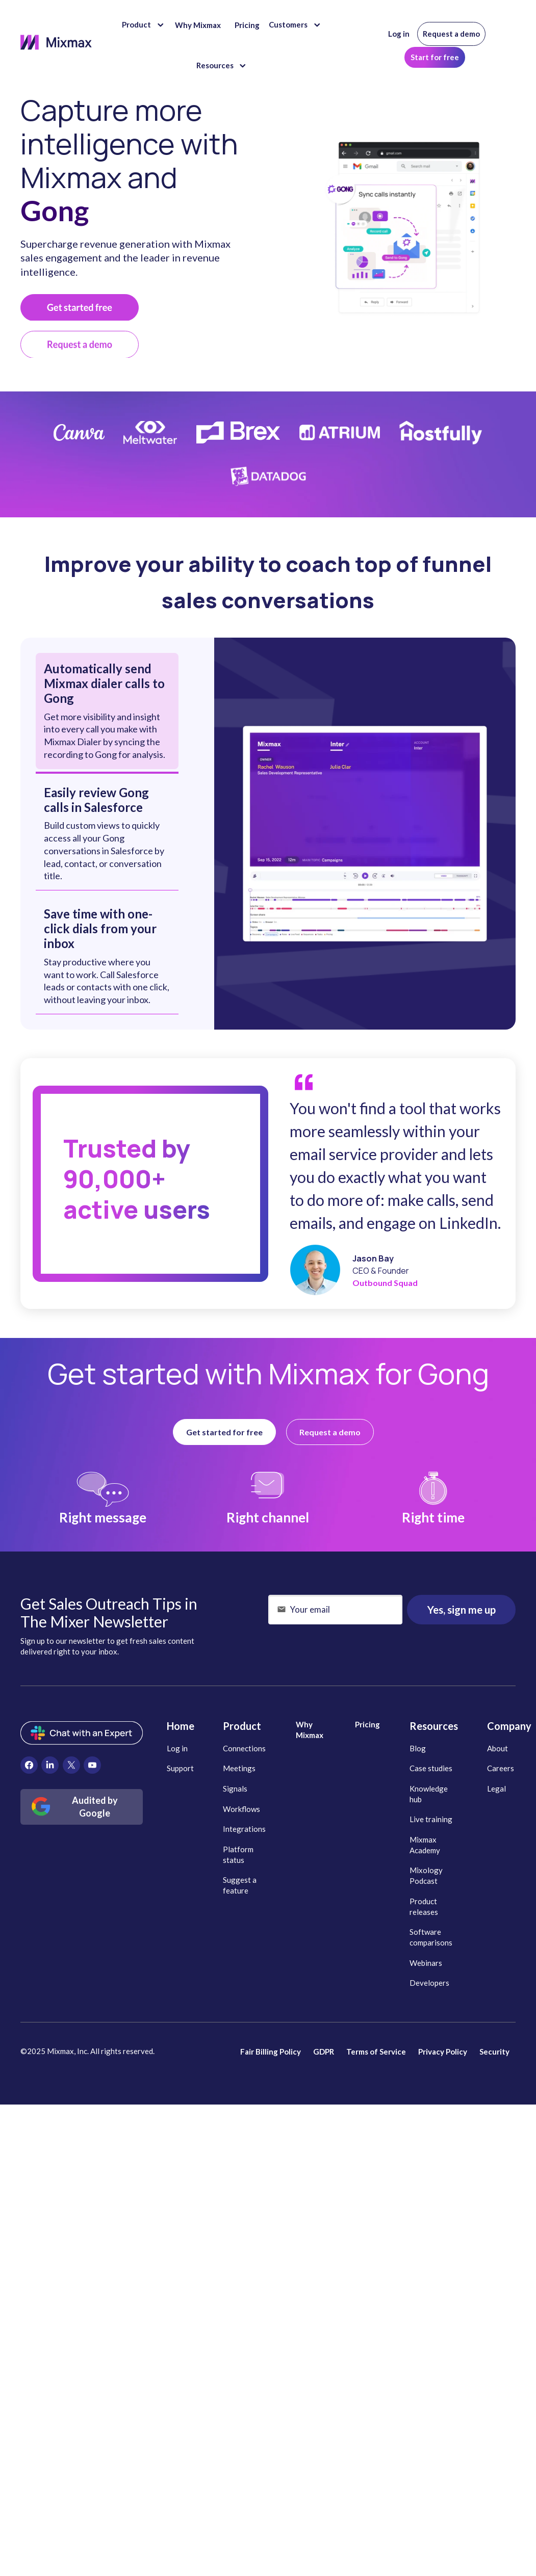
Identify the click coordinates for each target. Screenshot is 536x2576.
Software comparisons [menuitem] (431, 1937)
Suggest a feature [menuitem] (240, 1885)
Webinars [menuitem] (426, 1962)
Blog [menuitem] (418, 1748)
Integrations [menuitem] (244, 1828)
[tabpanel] (365, 834)
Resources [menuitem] (434, 1726)
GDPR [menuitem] (323, 2051)
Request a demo (330, 1432)
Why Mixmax (198, 25)
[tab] (107, 711)
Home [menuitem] (180, 1726)
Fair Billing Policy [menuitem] (270, 2051)
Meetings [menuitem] (239, 1768)
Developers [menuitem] (429, 1982)
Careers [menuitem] (500, 1768)
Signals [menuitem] (235, 1788)
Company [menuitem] (509, 1726)
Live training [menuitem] (431, 1819)
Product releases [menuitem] (424, 1906)
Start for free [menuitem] (435, 57)
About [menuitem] (497, 1748)
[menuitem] (29, 1765)
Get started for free (224, 1432)
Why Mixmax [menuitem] (309, 1730)
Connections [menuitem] (244, 1748)
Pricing (247, 25)
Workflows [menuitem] (241, 1808)
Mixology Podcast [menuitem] (426, 1875)
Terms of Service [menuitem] (376, 2051)
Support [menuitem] (180, 1768)
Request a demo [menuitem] (451, 33)
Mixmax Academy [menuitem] (425, 1845)
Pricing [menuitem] (367, 1724)
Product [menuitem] (242, 1726)
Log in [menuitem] (399, 33)
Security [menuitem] (494, 2051)
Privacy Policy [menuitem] (442, 2051)
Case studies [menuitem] (431, 1768)
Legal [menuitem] (496, 1788)
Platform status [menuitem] (238, 1854)
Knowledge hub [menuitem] (429, 1794)
